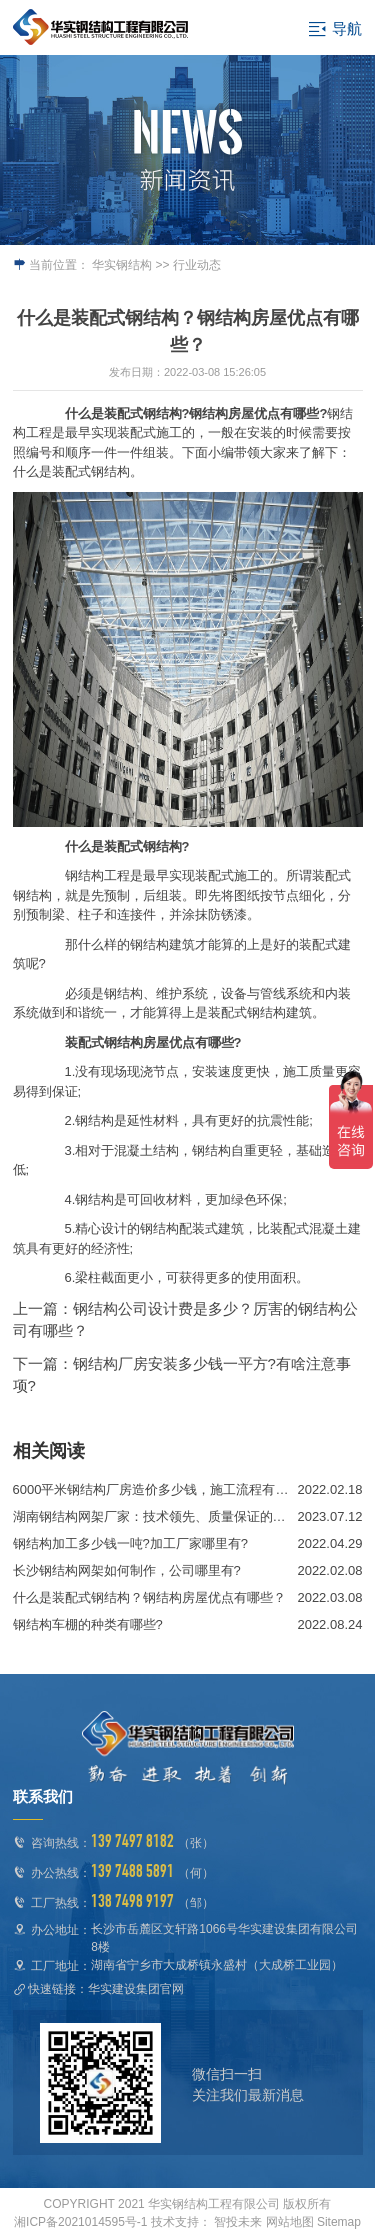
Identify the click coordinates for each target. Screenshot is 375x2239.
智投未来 (238, 2222)
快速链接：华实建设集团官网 (106, 1989)
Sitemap (339, 2222)
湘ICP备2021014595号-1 (80, 2222)
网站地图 (290, 2222)
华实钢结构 (122, 265)
